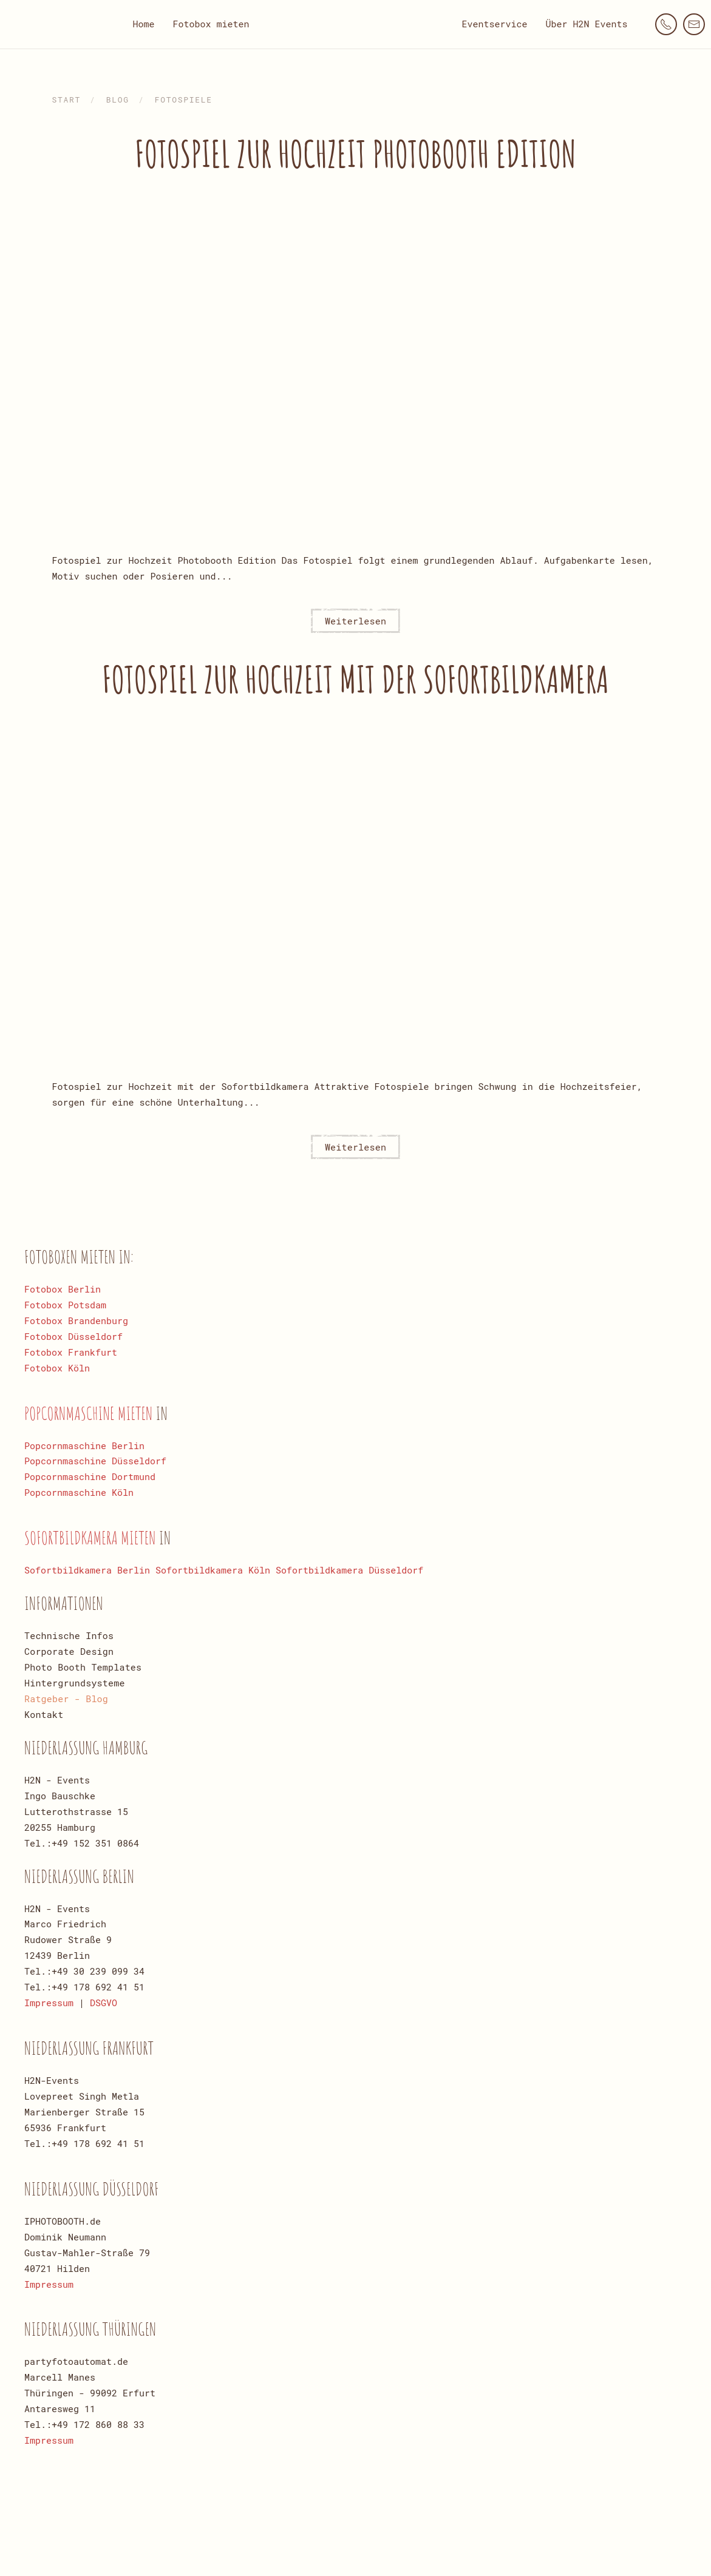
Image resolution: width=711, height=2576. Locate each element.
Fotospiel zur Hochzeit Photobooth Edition (355, 153)
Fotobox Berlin (62, 1289)
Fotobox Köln (57, 1368)
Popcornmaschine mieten (90, 1413)
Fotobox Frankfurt (70, 1352)
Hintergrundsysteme (74, 1683)
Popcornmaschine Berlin (84, 1445)
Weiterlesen (355, 621)
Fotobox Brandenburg (76, 1320)
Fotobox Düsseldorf (73, 1336)
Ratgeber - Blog (66, 1698)
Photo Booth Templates (82, 1667)
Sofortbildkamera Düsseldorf (349, 1570)
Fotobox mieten (210, 24)
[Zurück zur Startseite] (356, 24)
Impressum (48, 2002)
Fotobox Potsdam (65, 1305)
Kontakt (43, 1714)
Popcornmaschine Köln (79, 1492)
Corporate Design (69, 1651)
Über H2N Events (587, 24)
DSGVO (103, 2002)
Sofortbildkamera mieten (91, 1537)
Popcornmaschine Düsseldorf (95, 1461)
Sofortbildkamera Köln (212, 1570)
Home (143, 24)
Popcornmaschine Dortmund (89, 1476)
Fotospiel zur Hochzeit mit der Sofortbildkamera (355, 679)
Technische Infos (69, 1635)
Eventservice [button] (495, 24)
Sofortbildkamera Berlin (87, 1570)
